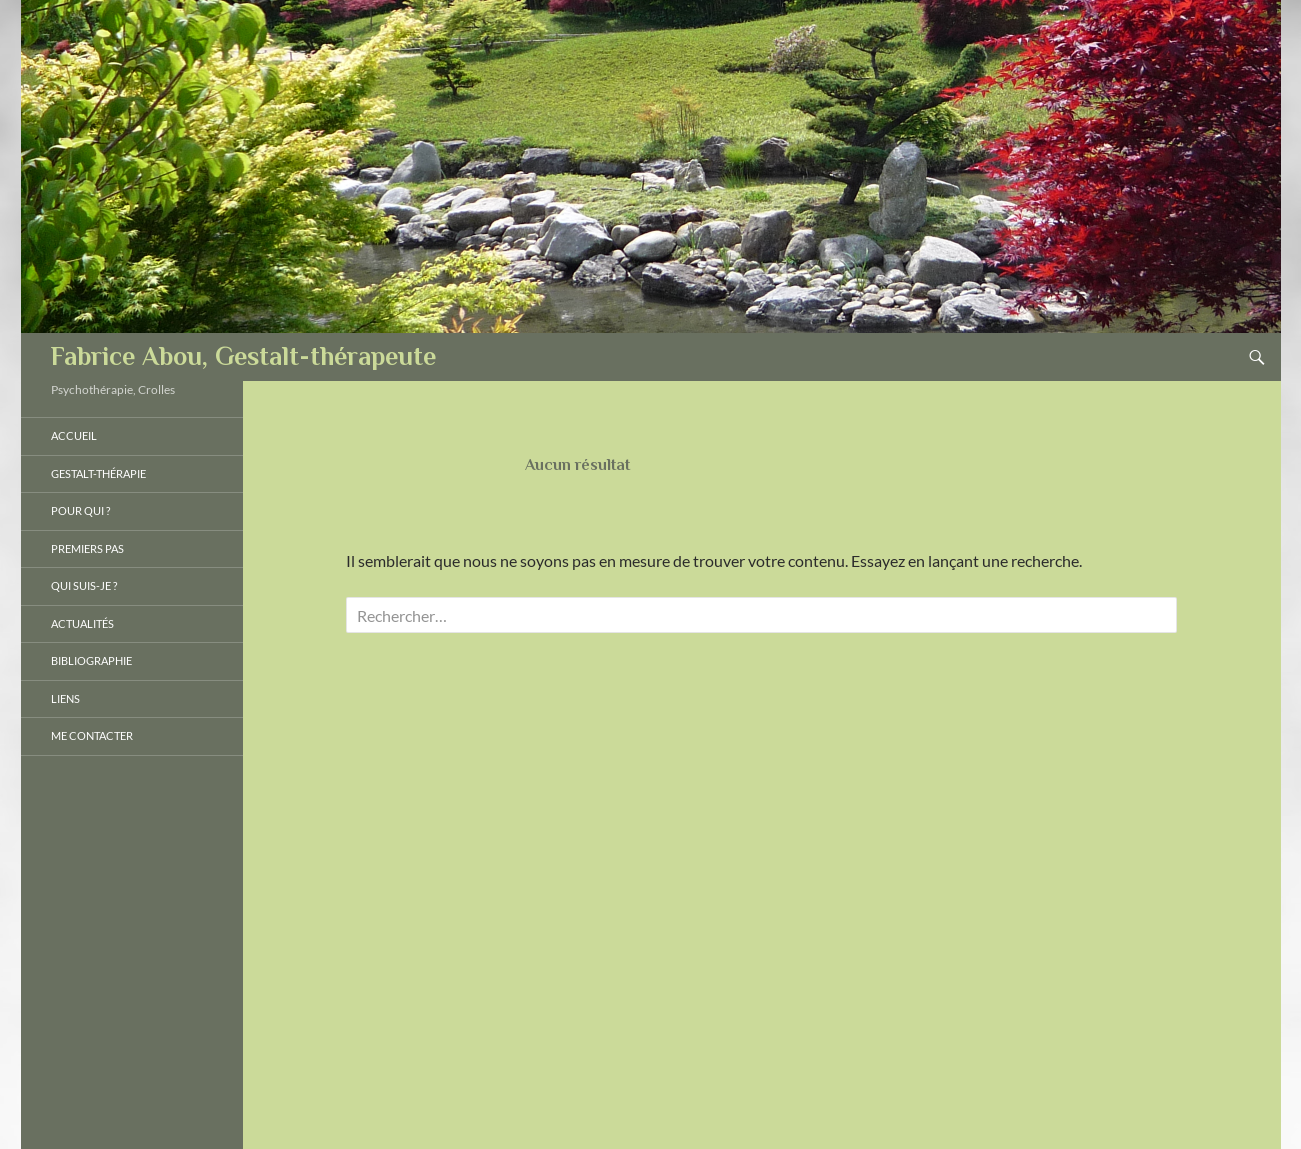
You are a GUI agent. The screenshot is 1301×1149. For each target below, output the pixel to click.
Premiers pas (87, 548)
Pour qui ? (80, 510)
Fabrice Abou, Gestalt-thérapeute (243, 356)
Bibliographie (91, 660)
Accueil (74, 435)
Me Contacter (92, 735)
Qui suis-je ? (84, 585)
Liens (65, 698)
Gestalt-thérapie (98, 473)
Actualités (82, 623)
